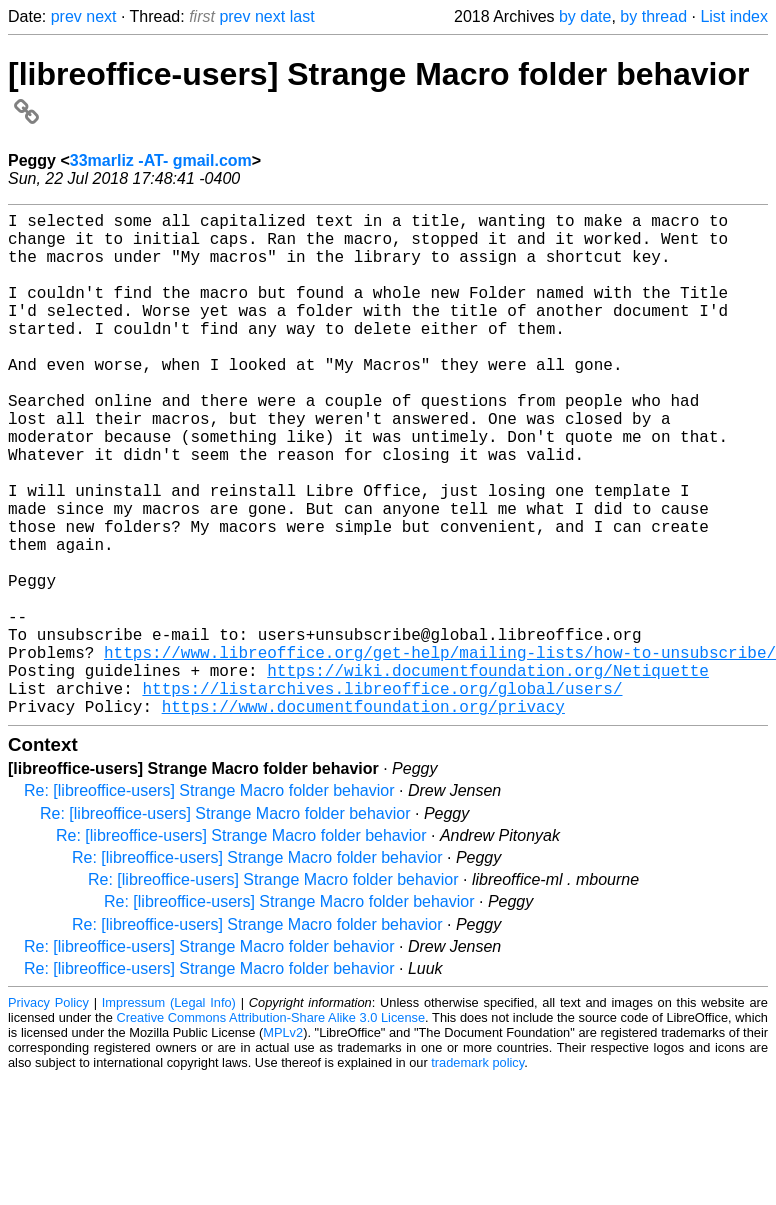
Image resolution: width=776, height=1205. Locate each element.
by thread (653, 16)
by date (585, 16)
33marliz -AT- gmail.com (161, 160)
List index (734, 16)
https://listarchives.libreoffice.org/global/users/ (382, 796)
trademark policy (477, 1174)
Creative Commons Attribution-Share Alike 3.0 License (271, 1129)
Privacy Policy (48, 1114)
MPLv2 (283, 1144)
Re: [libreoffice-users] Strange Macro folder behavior (209, 902)
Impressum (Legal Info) (169, 1114)
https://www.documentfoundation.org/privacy (363, 818)
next (101, 16)
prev (66, 16)
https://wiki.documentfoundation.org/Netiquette (488, 774)
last (302, 16)
